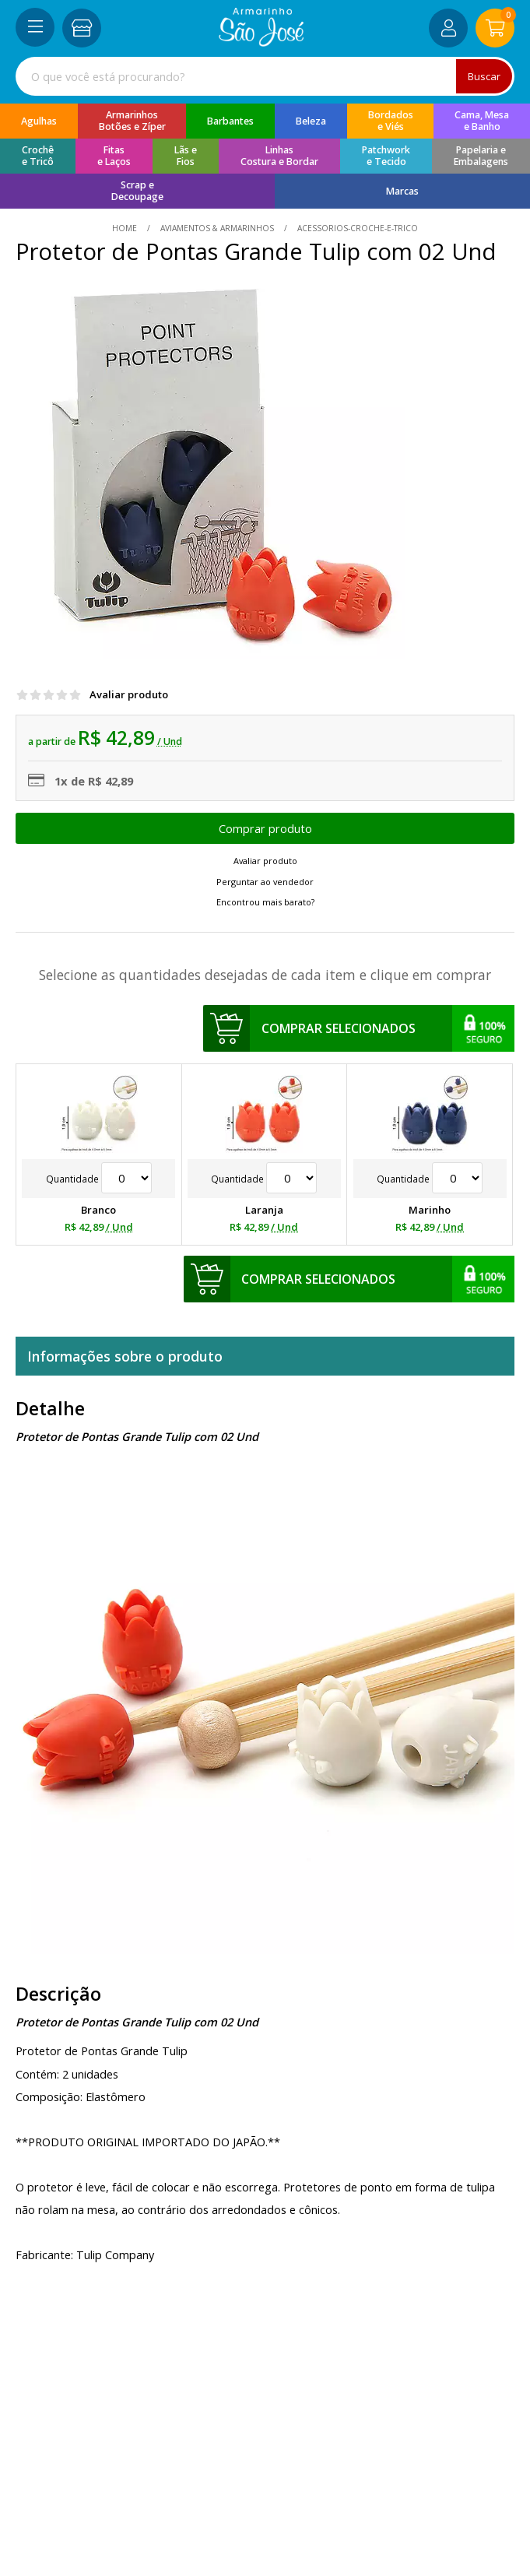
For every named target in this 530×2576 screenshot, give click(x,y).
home (125, 228)
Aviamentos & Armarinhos (217, 228)
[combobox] (265, 76)
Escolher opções (265, 828)
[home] (261, 42)
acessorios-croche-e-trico (356, 228)
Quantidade (99, 1178)
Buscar (484, 76)
